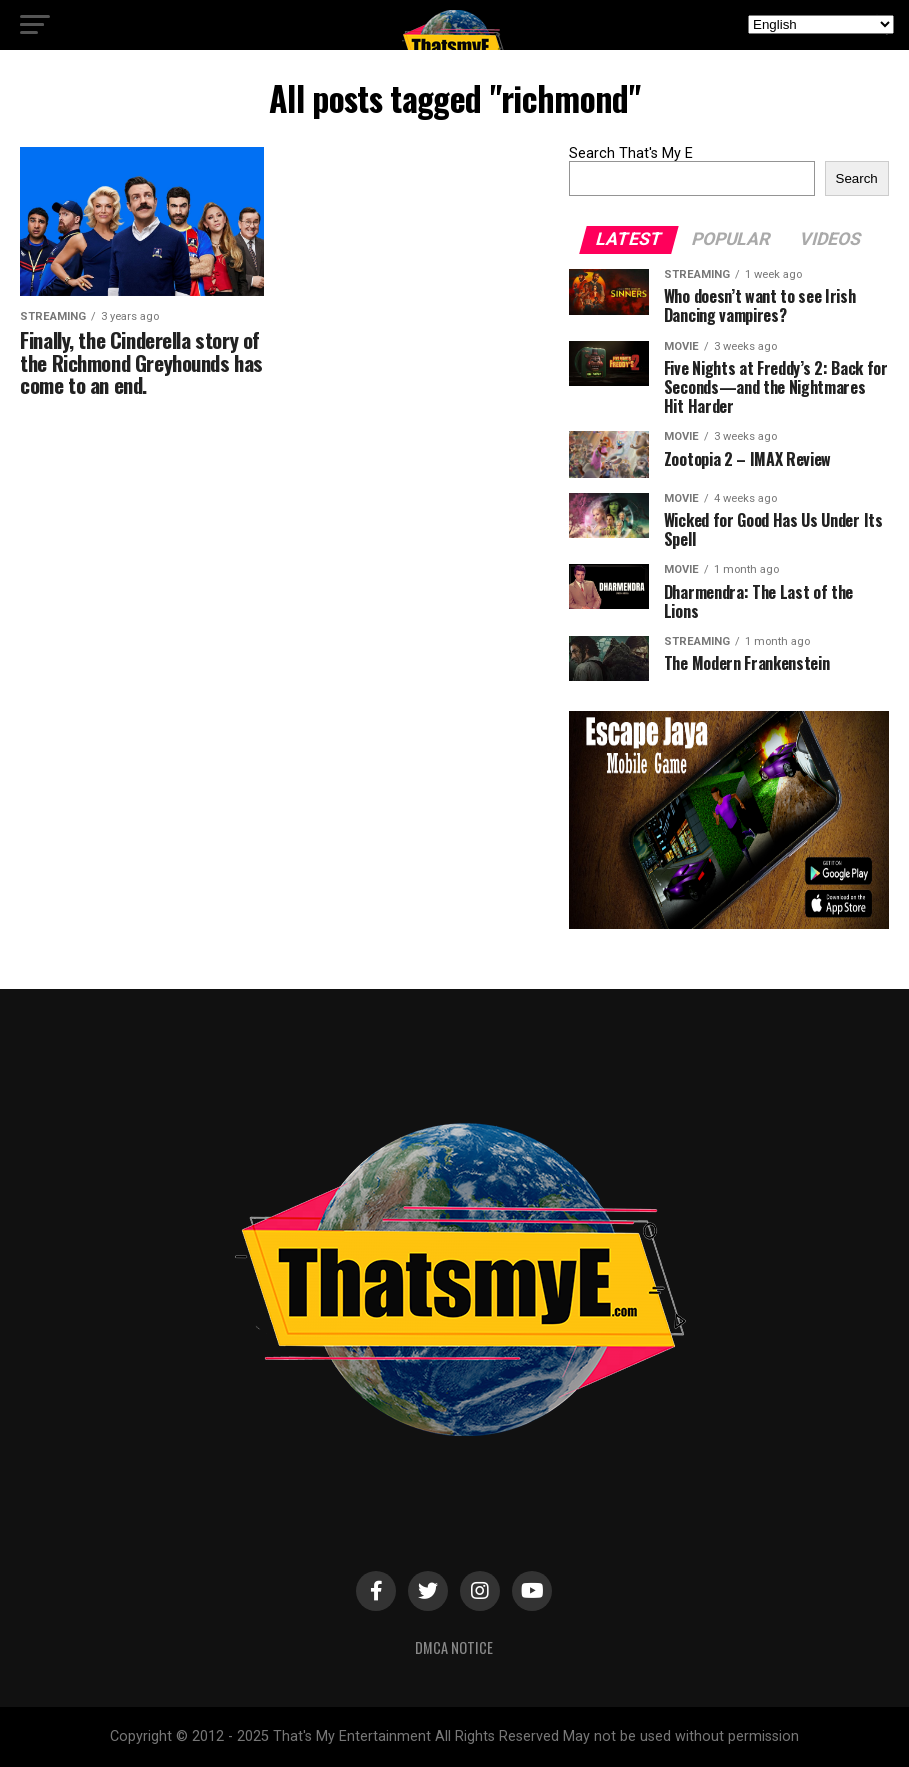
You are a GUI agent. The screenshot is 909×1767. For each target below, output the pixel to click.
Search (857, 178)
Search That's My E (631, 153)
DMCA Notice (454, 1647)
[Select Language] (821, 24)
